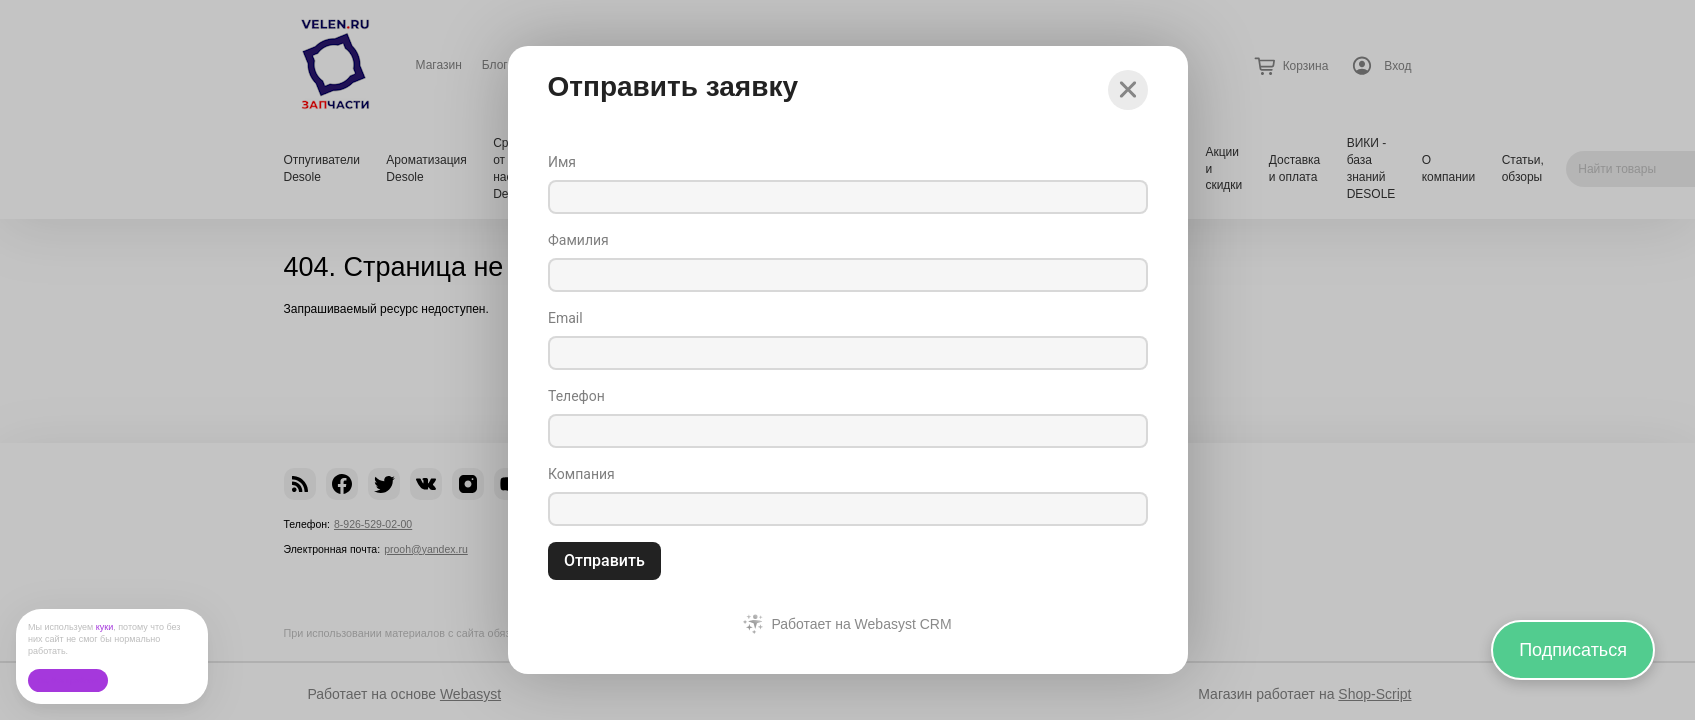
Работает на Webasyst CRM (861, 624)
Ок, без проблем (67, 680)
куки (105, 627)
